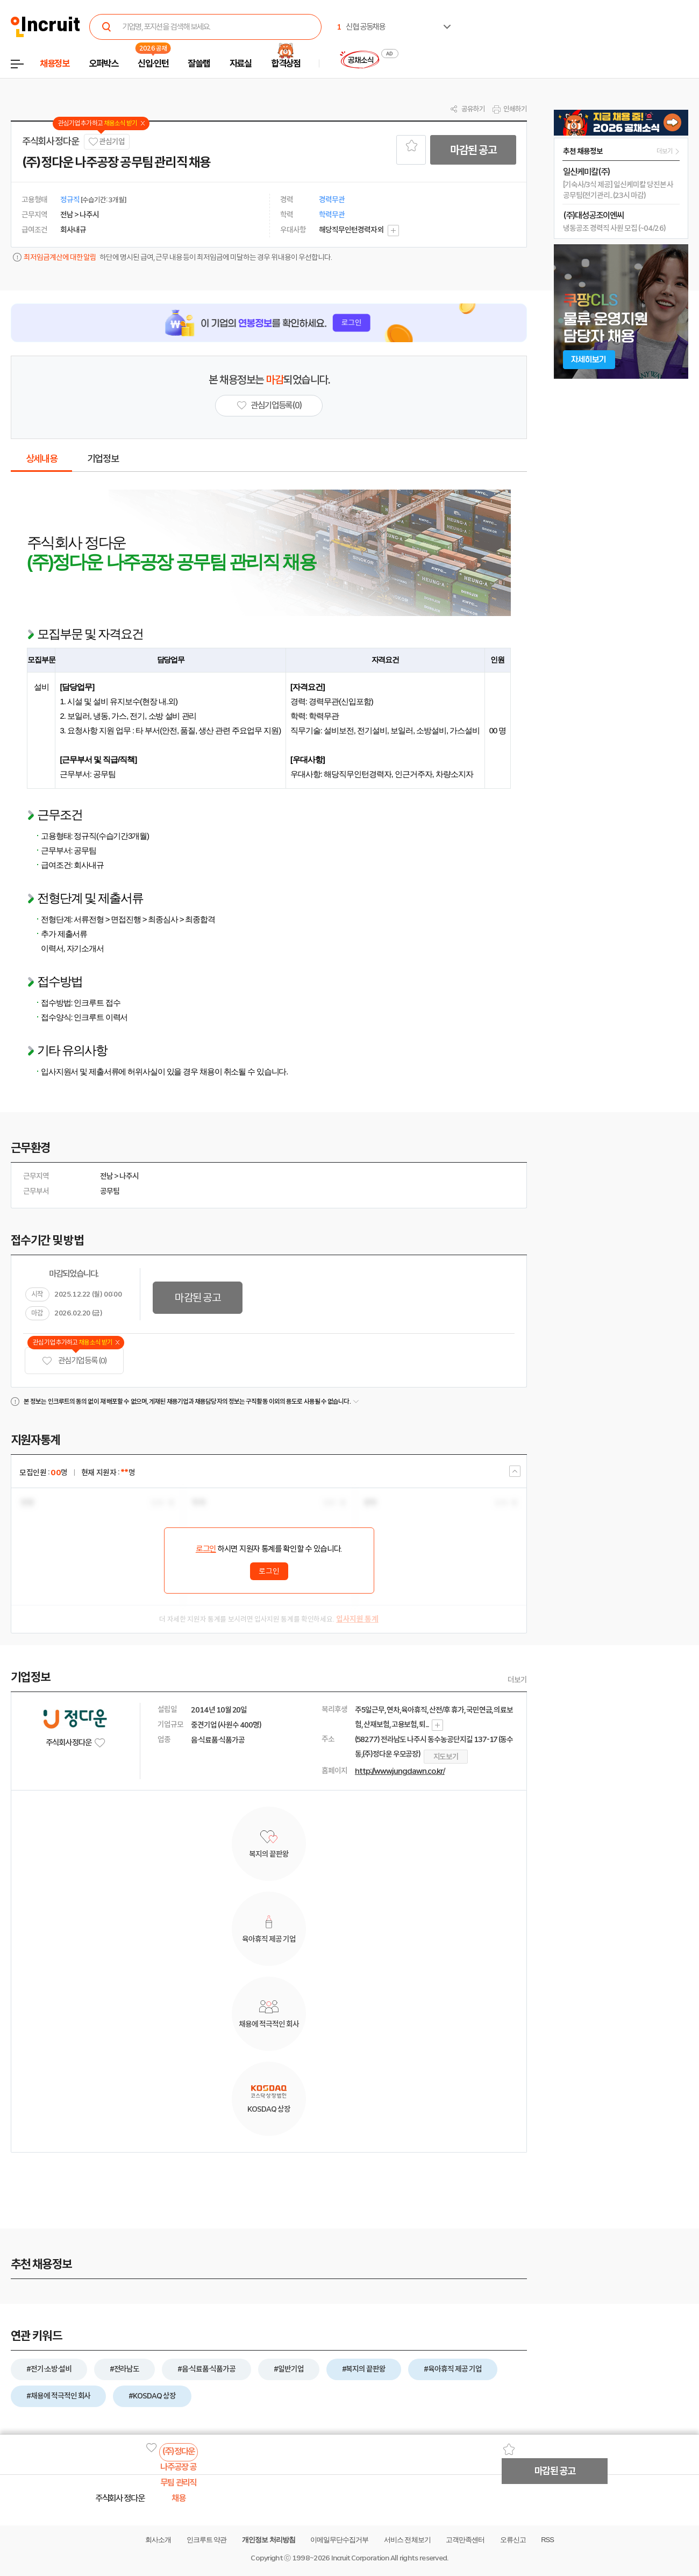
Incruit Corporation (360, 2558)
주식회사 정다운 (50, 141)
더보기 (517, 1680)
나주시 (129, 1176)
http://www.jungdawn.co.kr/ (400, 1771)
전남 (106, 1176)
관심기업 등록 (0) (74, 1361)
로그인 (206, 1549)
